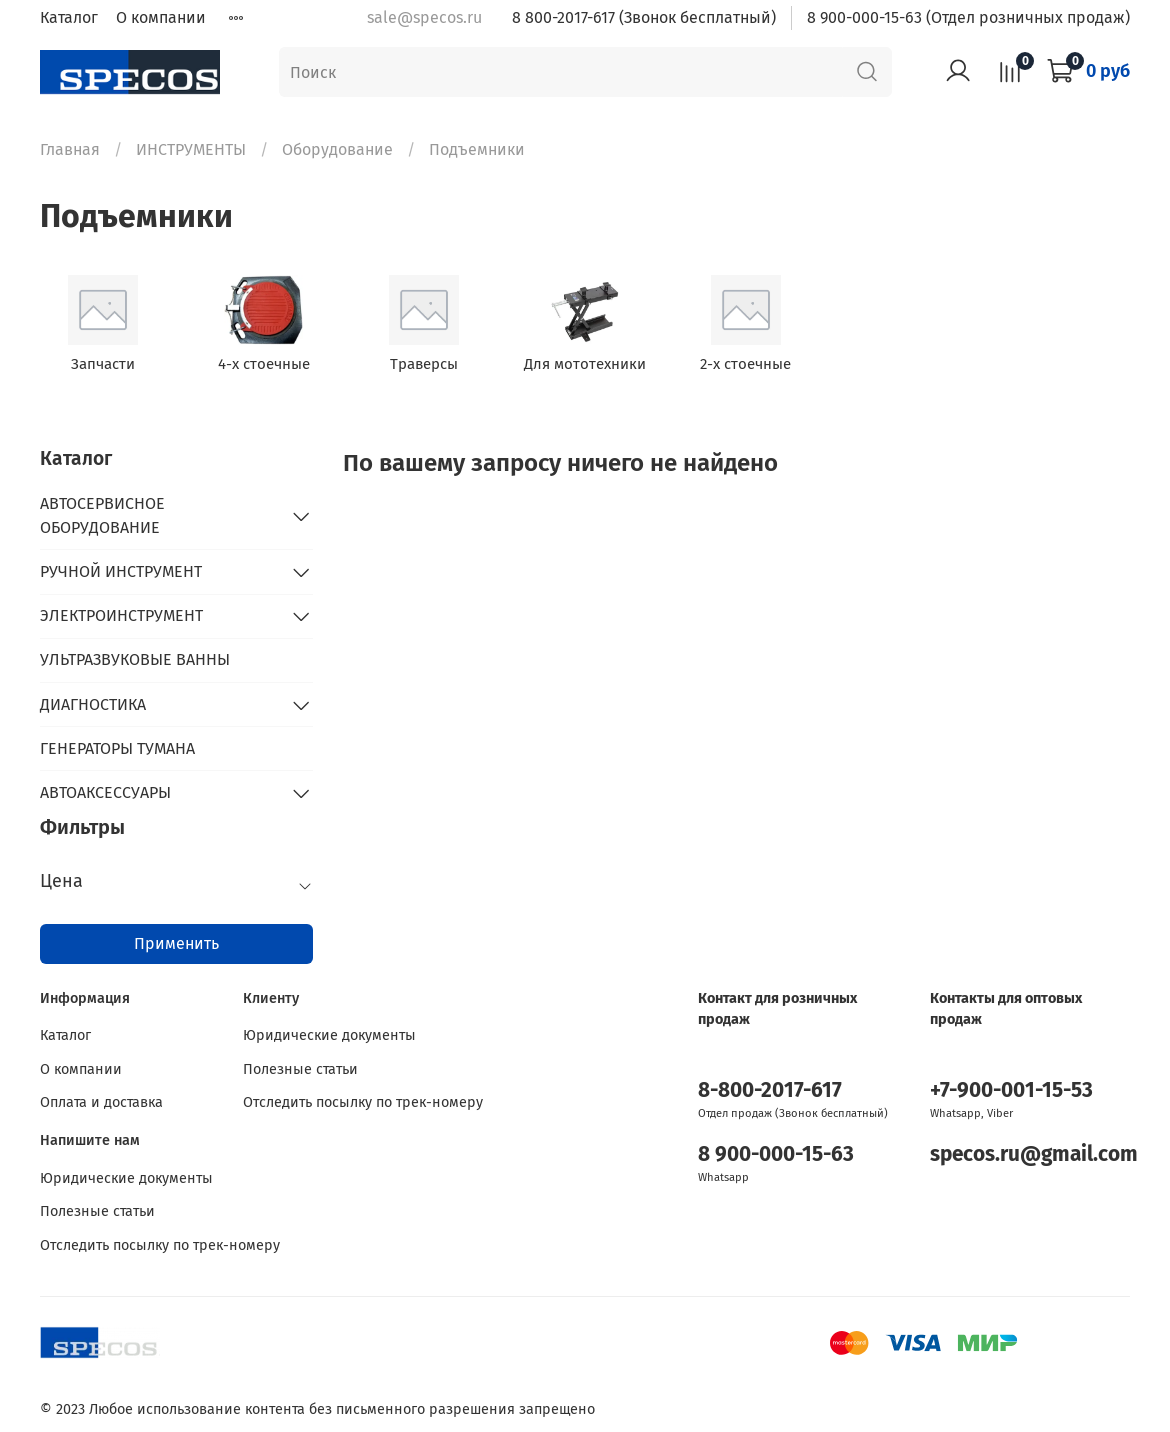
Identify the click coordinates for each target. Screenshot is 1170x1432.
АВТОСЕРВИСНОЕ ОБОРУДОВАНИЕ (102, 515)
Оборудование (337, 149)
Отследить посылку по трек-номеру (363, 1102)
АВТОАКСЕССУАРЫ (105, 792)
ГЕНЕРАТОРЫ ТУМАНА (117, 748)
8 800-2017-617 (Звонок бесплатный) (644, 17)
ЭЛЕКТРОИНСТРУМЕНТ (121, 615)
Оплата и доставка (101, 1102)
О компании (161, 17)
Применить (176, 943)
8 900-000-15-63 (776, 1154)
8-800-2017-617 (770, 1090)
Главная (70, 149)
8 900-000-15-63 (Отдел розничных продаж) (968, 17)
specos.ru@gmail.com (1034, 1154)
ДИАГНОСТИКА (93, 704)
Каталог (69, 17)
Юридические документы (329, 1035)
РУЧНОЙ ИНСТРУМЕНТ (121, 571)
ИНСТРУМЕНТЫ (191, 149)
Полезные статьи (300, 1069)
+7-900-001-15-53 (1011, 1090)
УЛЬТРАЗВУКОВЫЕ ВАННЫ (135, 659)
